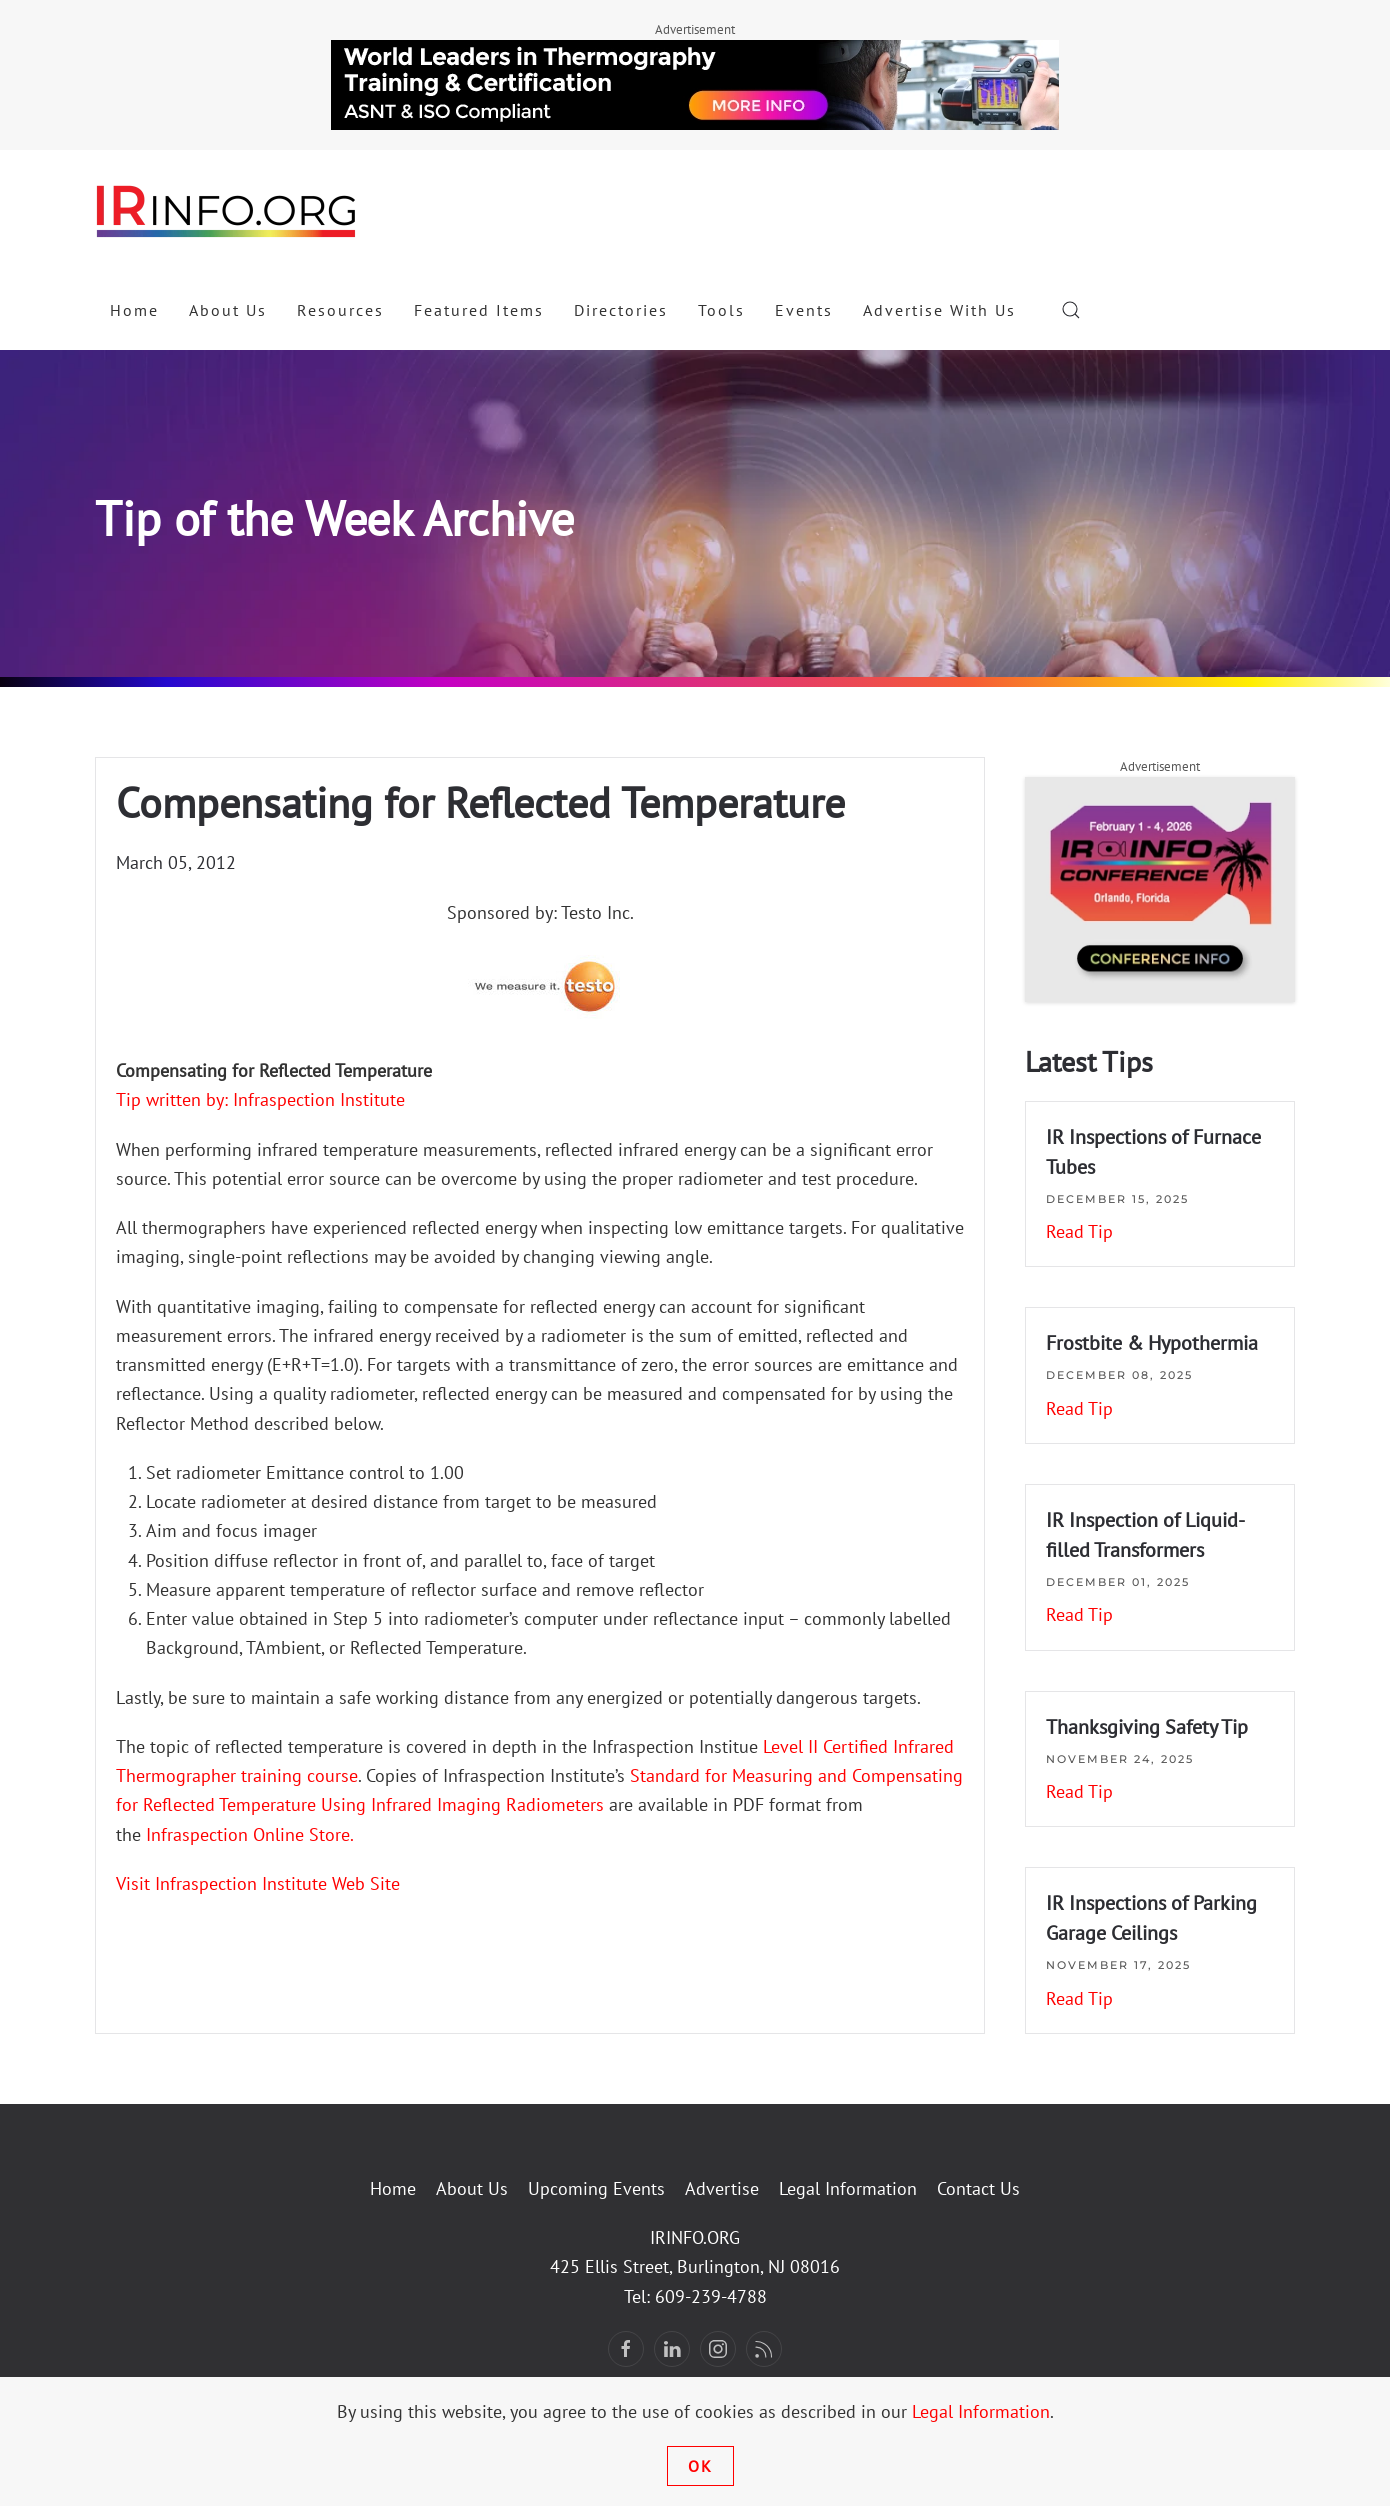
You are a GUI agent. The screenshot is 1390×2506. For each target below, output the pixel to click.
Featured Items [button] (479, 310)
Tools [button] (721, 310)
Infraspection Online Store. (250, 1834)
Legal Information (848, 2188)
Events (804, 310)
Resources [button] (340, 310)
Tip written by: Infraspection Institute (260, 1099)
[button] (1071, 310)
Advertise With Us (939, 310)
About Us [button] (228, 310)
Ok (700, 2466)
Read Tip (1079, 1231)
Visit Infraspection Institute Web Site (258, 1883)
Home (134, 310)
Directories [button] (621, 310)
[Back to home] (227, 210)
